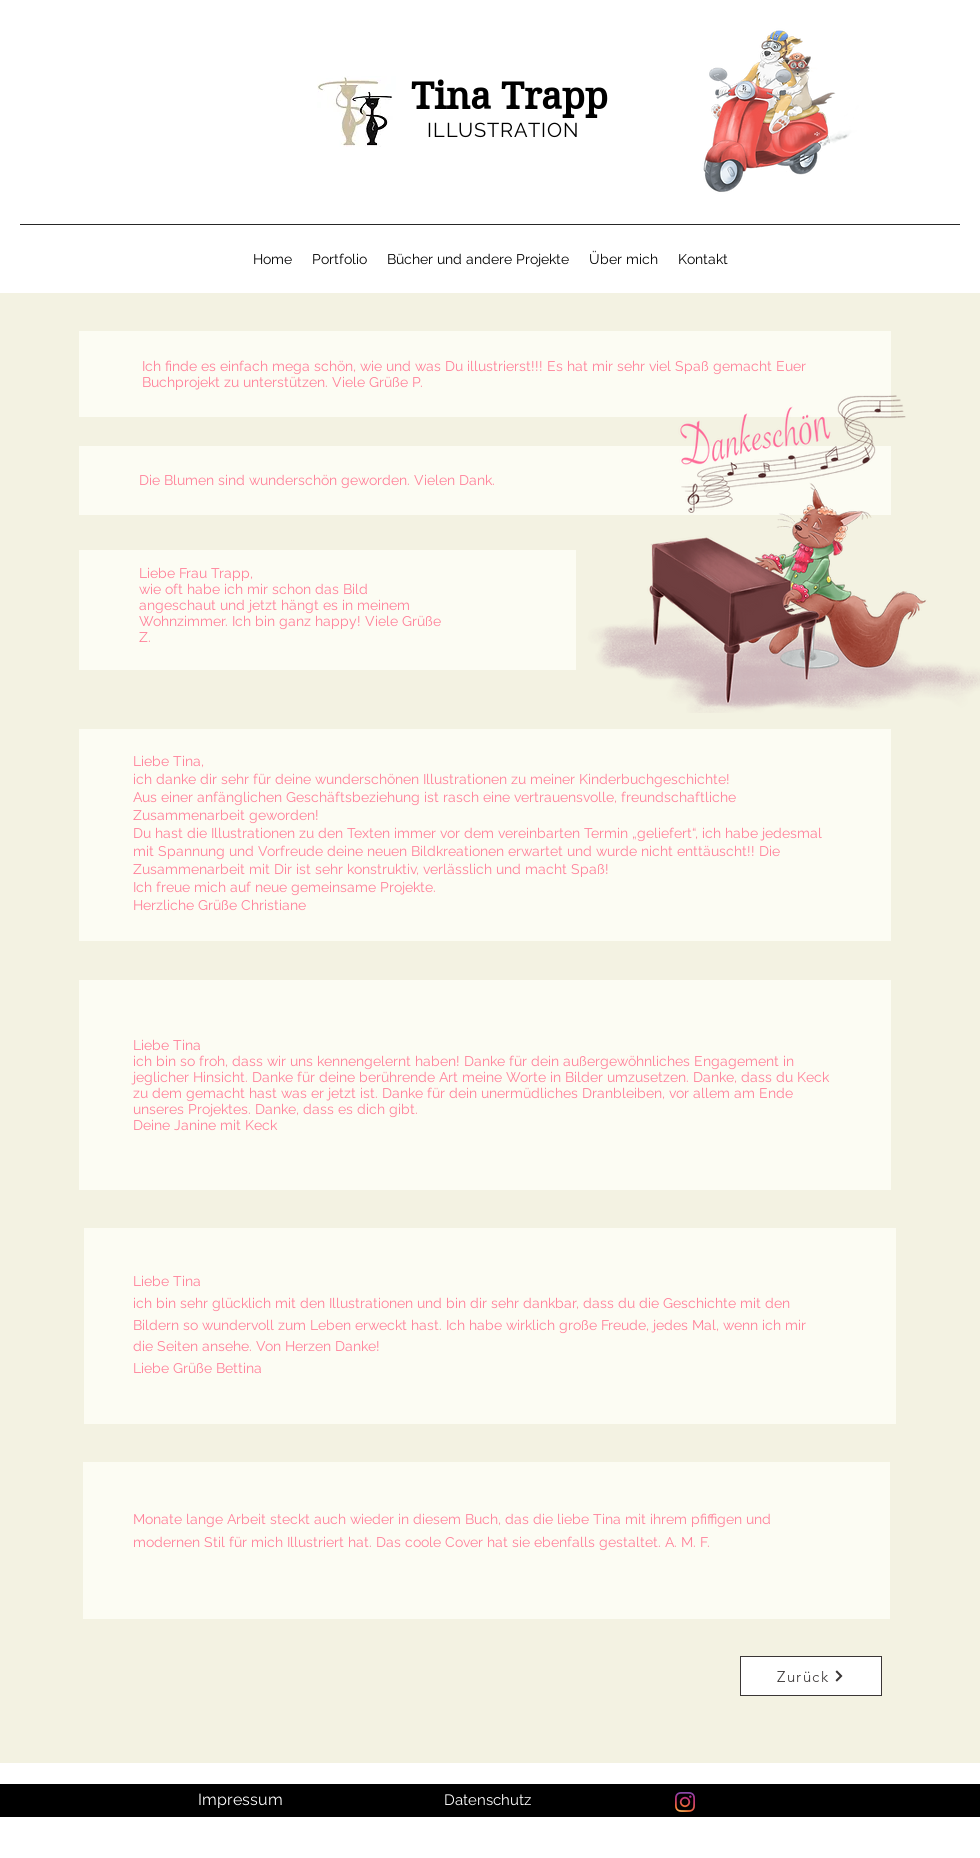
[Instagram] (685, 1802)
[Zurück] (811, 1676)
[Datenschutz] (489, 1800)
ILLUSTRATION (503, 130)
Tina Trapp (509, 96)
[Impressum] (242, 1800)
